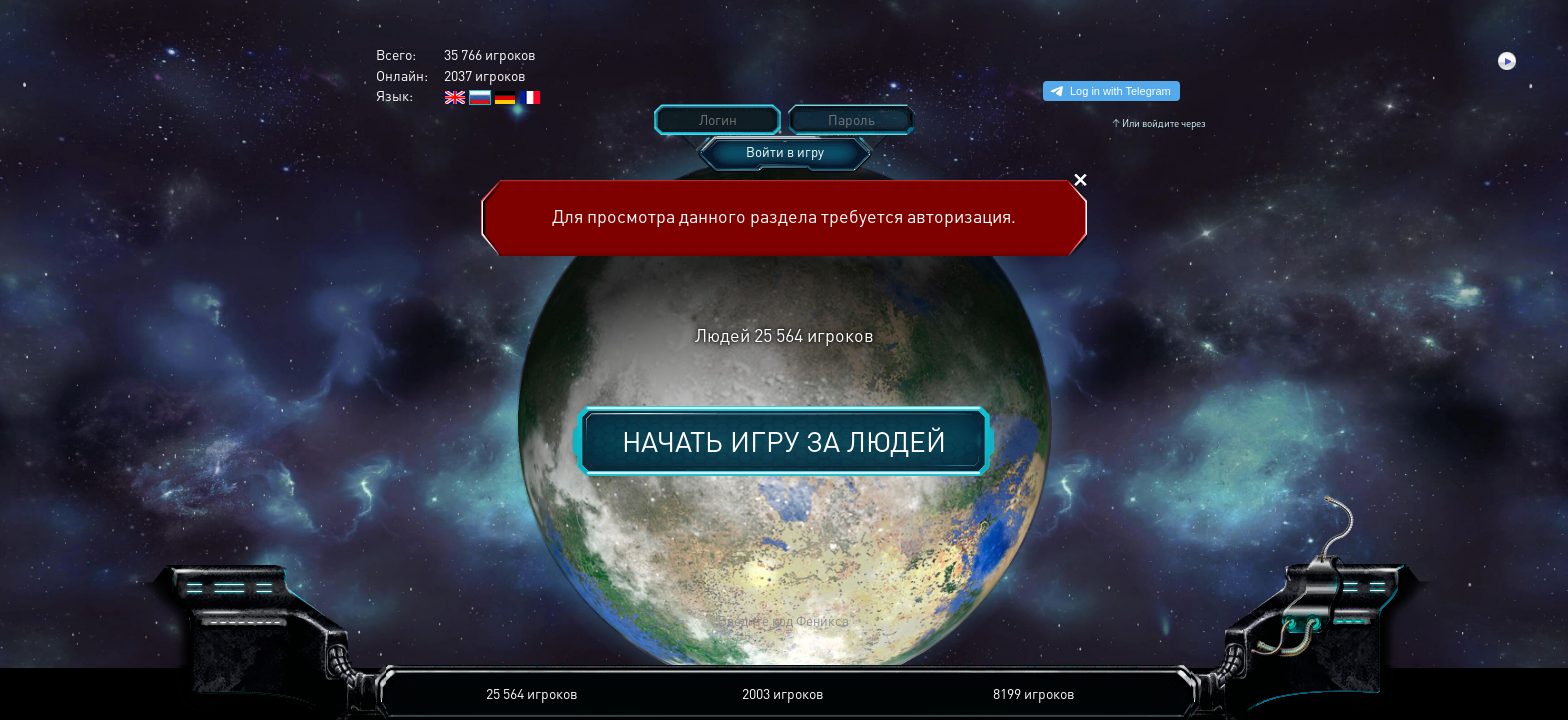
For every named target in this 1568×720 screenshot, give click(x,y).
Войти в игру (785, 151)
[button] (490, 621)
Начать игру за (784, 441)
